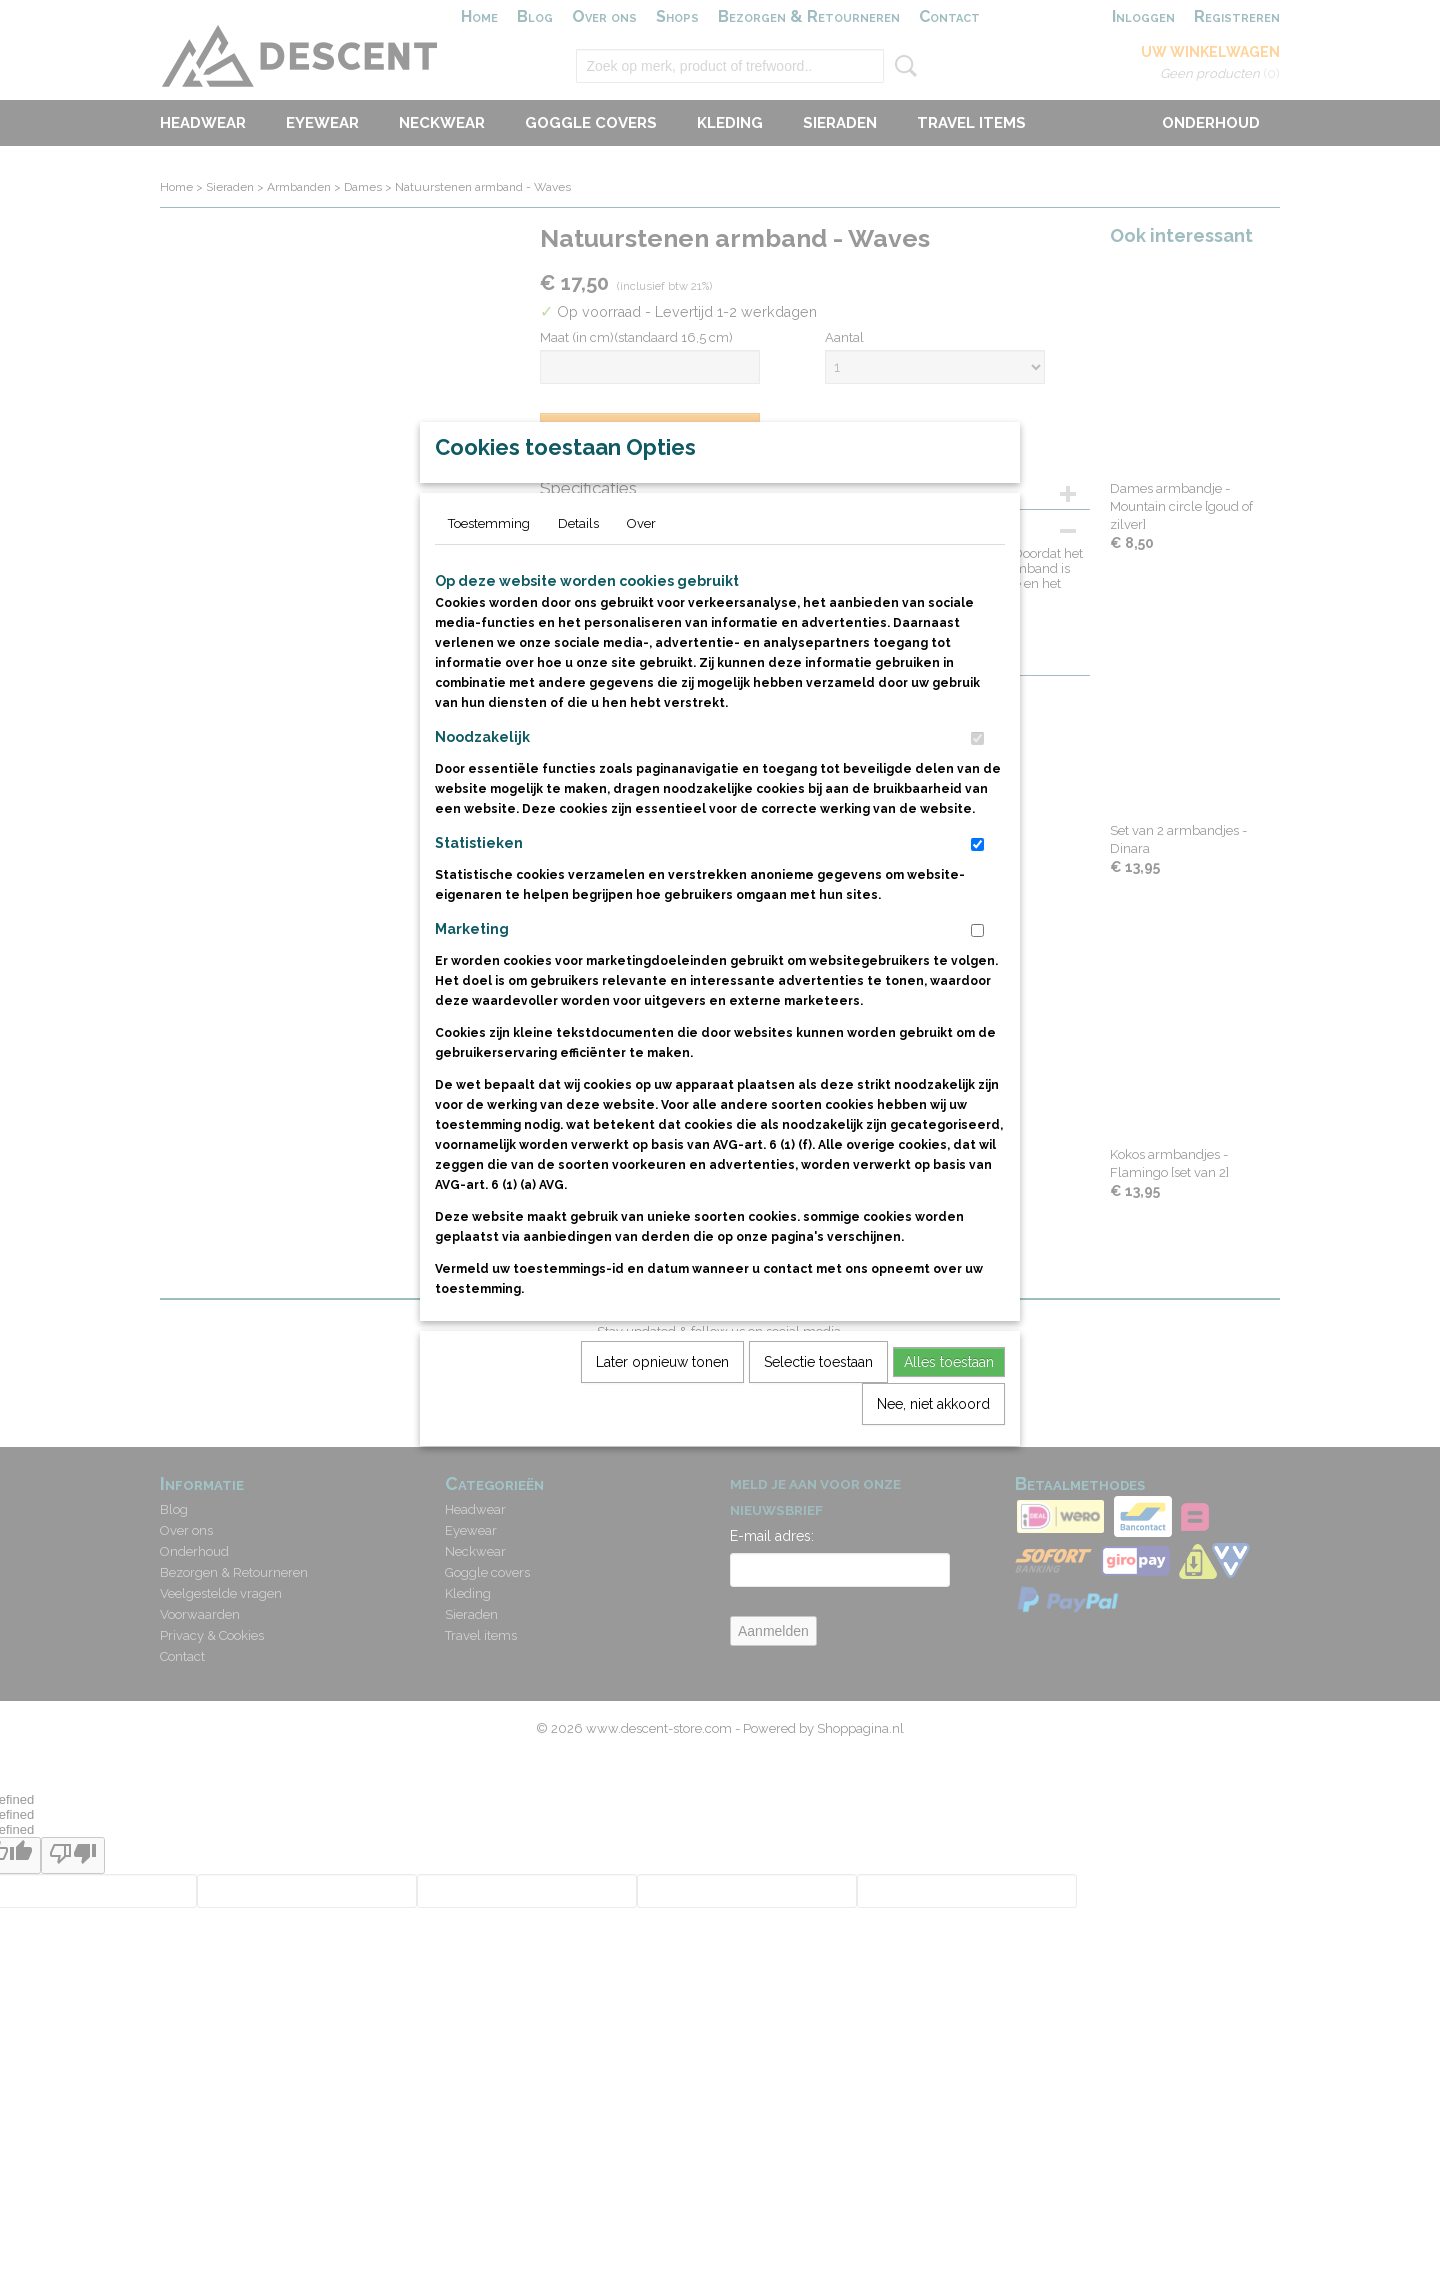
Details (578, 569)
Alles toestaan (949, 1408)
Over (641, 569)
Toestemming (489, 569)
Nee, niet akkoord (933, 1450)
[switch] (977, 784)
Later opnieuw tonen (662, 1408)
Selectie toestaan (818, 1408)
